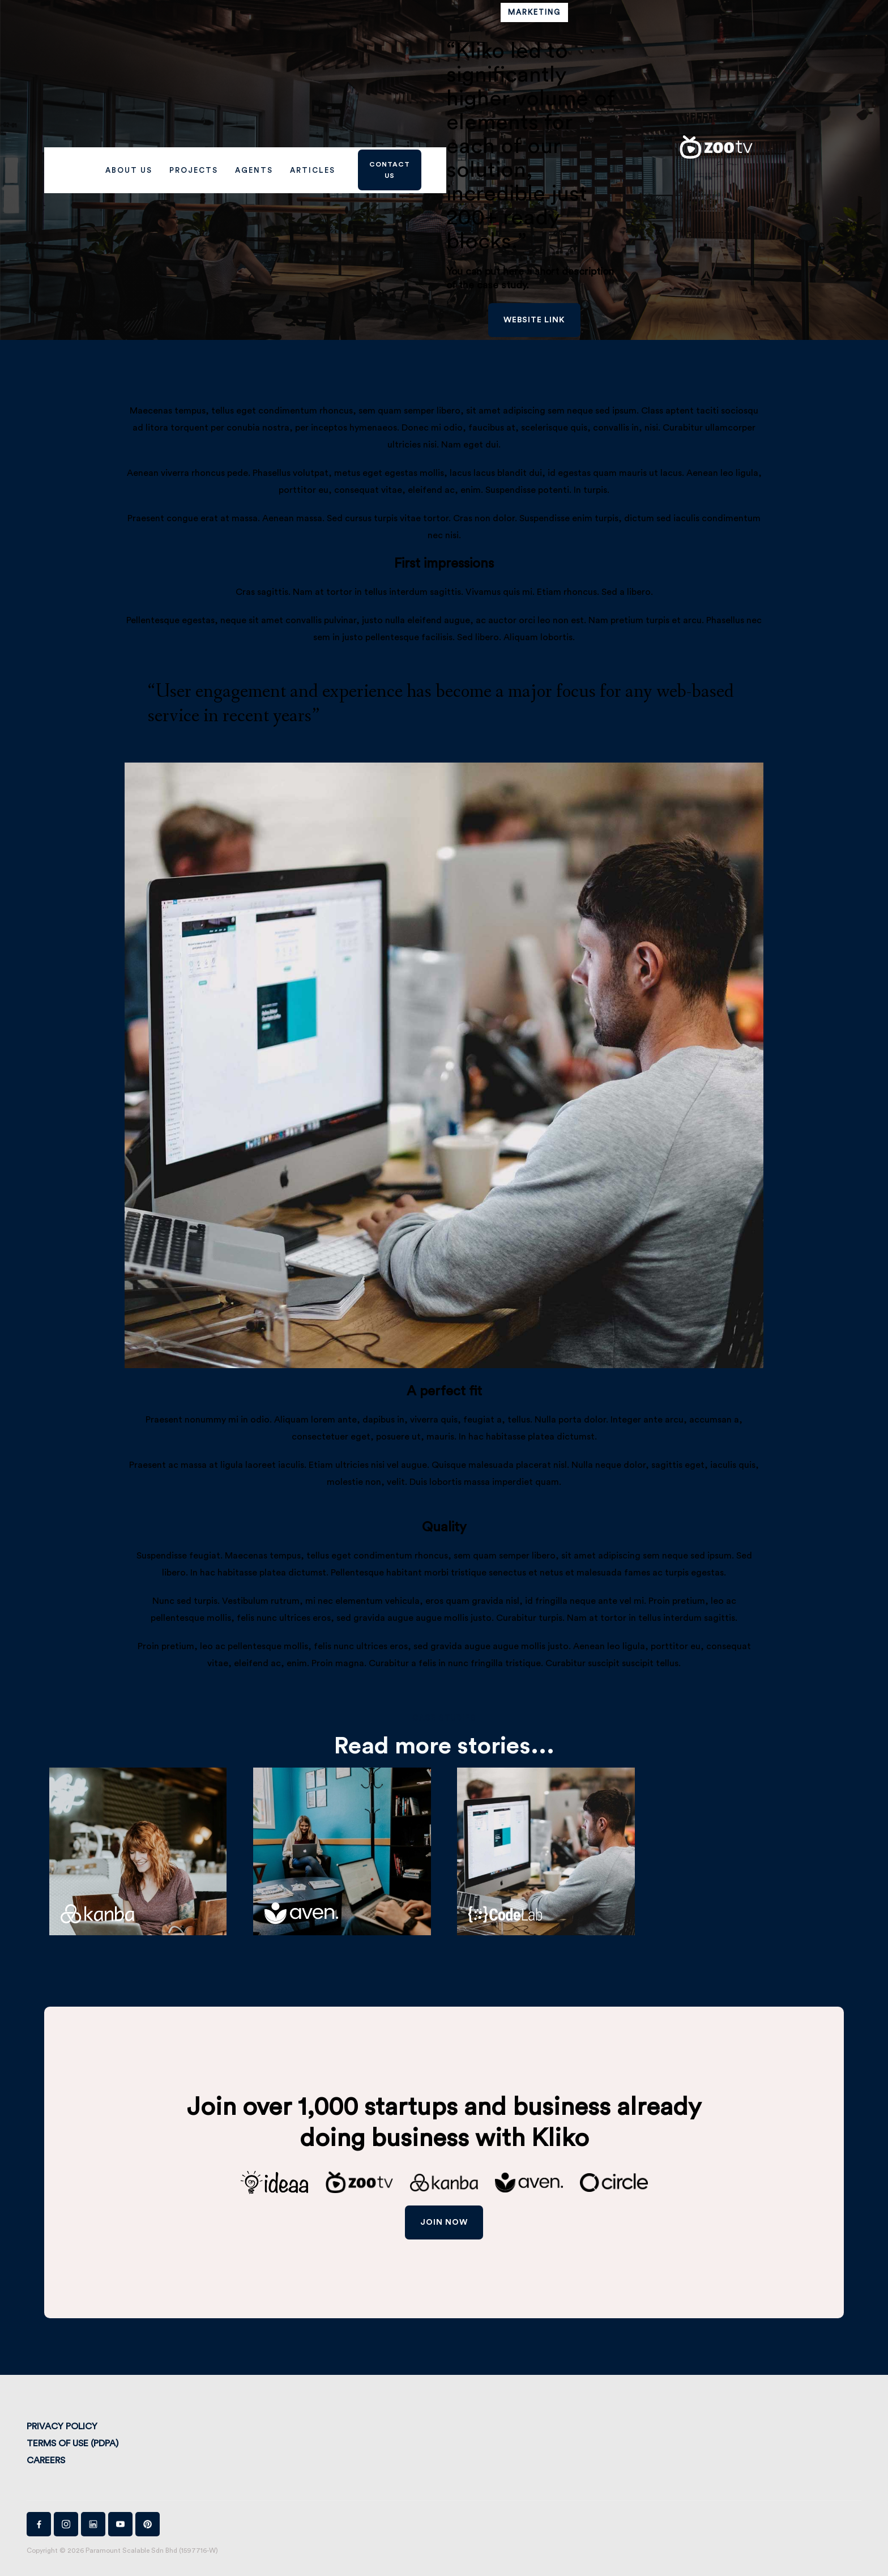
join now (444, 2222)
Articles (312, 170)
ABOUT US (128, 170)
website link (534, 320)
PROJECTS (193, 170)
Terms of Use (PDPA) (72, 2443)
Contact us (389, 170)
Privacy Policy (62, 2426)
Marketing (534, 12)
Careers (46, 2460)
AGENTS (254, 170)
